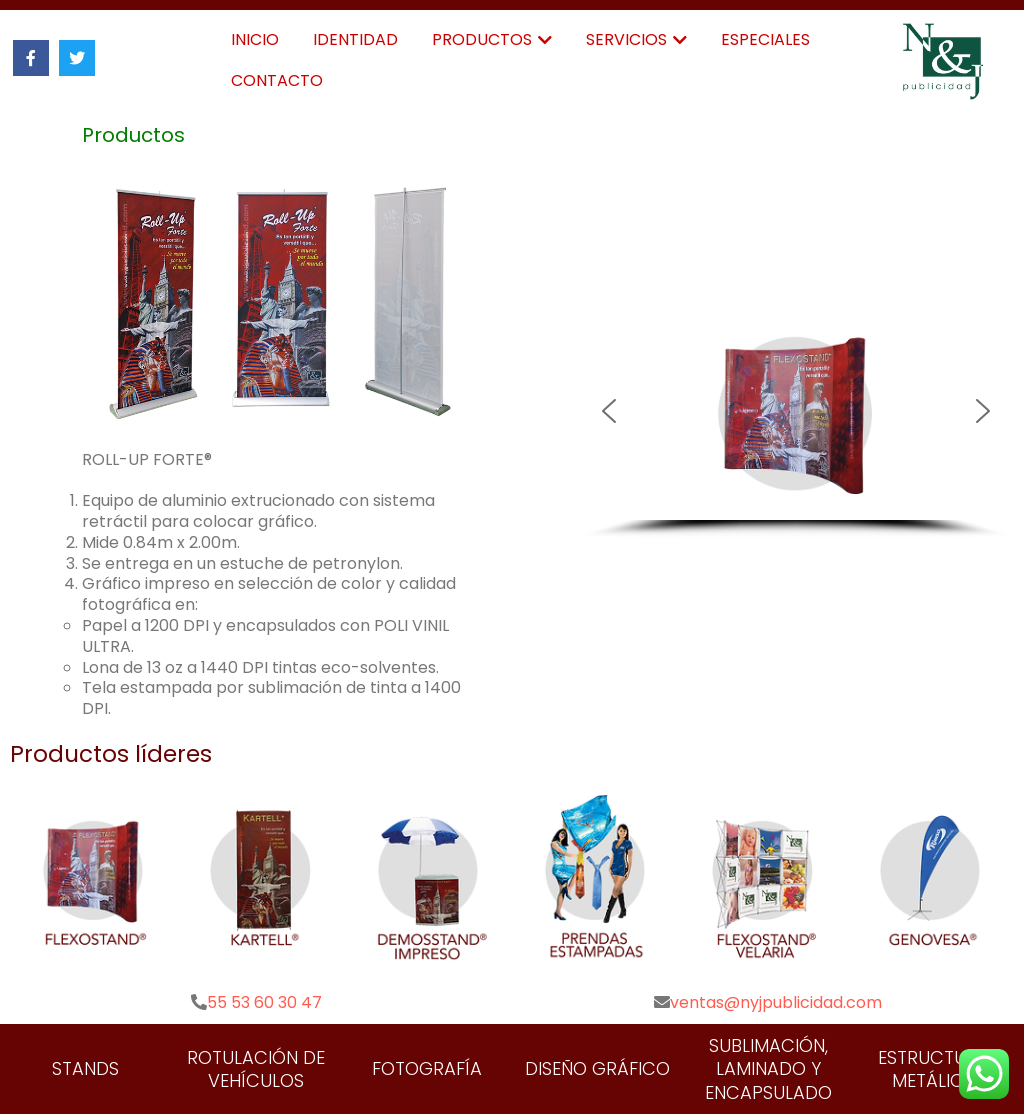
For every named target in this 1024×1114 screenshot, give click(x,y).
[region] (796, 420)
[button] (796, 411)
